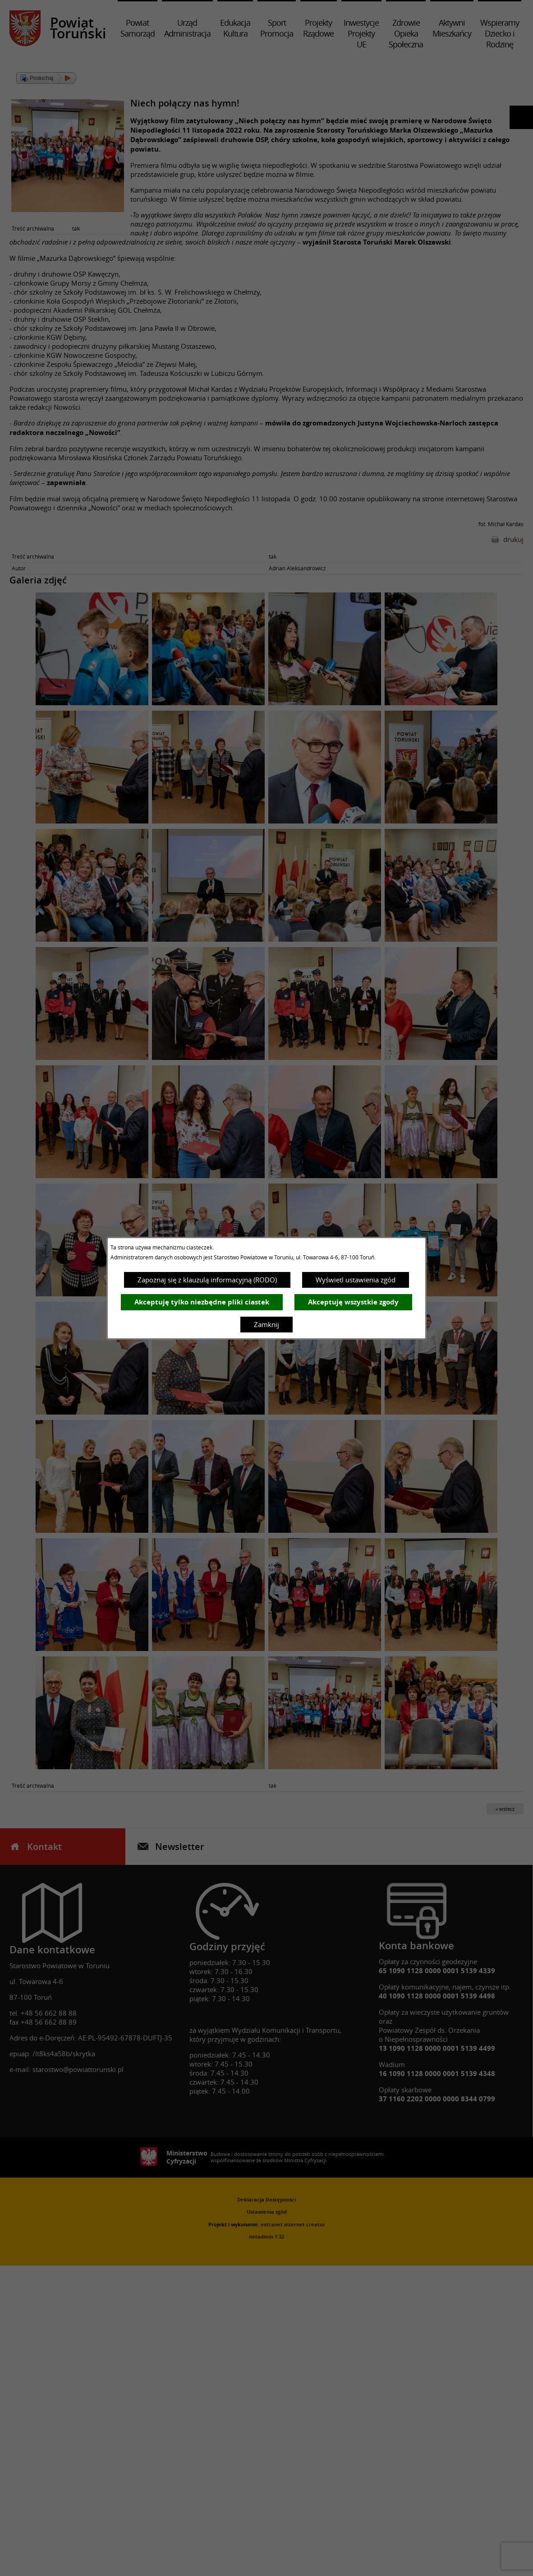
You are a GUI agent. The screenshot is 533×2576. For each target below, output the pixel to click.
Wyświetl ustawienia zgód (355, 1279)
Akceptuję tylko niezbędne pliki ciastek (201, 1302)
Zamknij (266, 1324)
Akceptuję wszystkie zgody (353, 1302)
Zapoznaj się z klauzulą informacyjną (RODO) (207, 1279)
